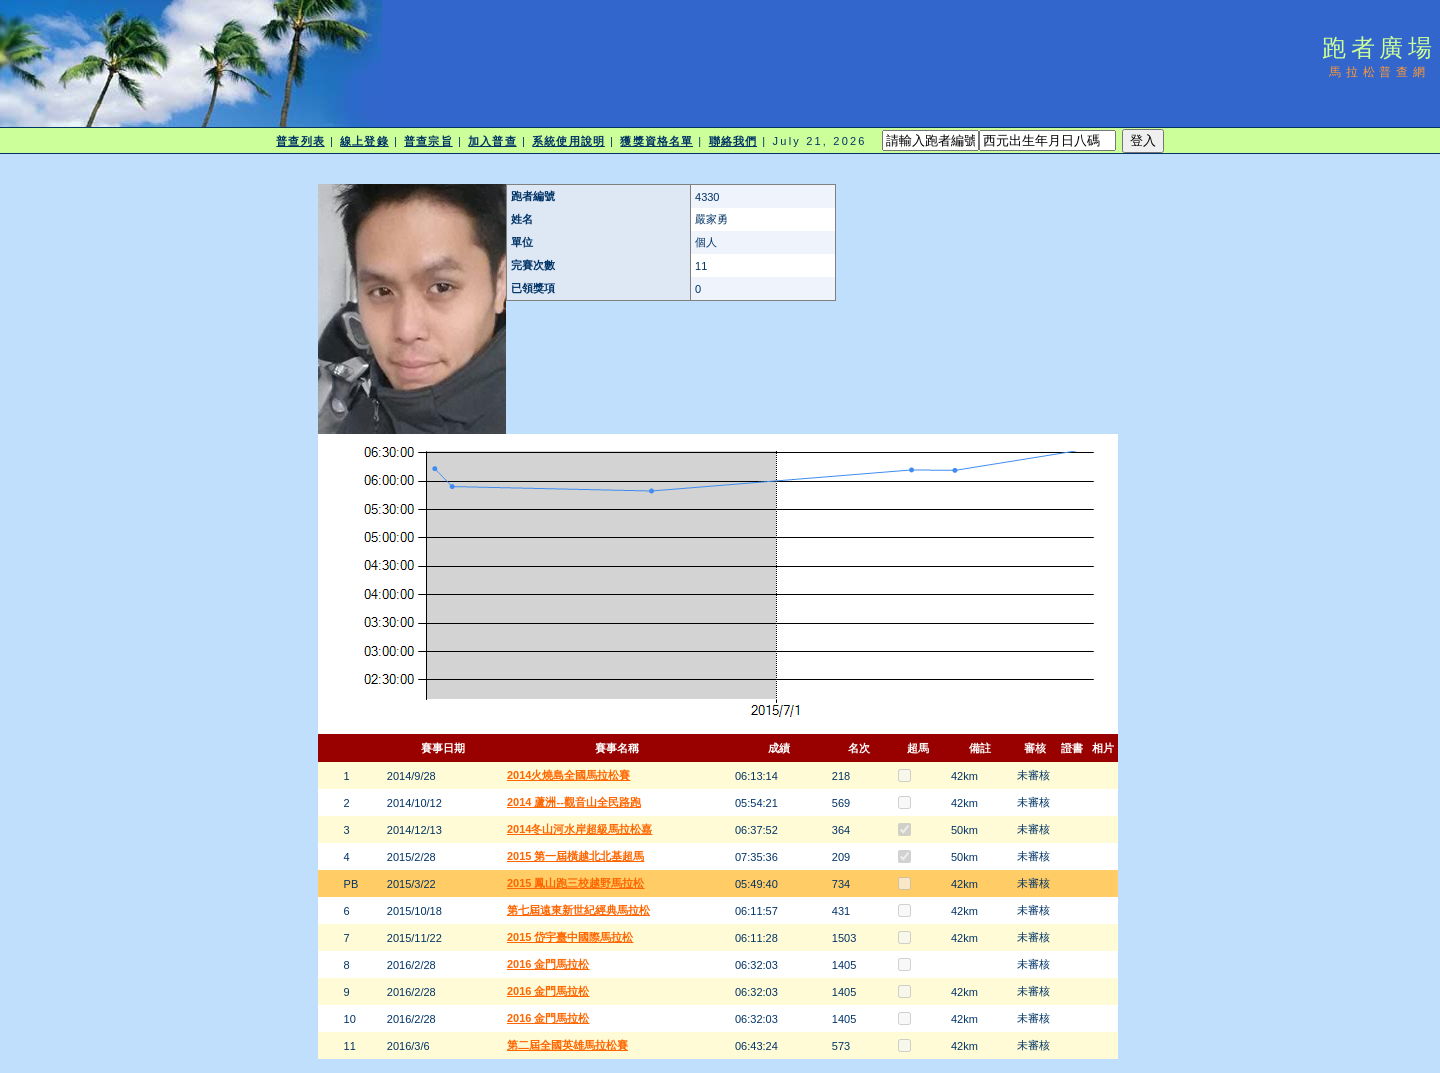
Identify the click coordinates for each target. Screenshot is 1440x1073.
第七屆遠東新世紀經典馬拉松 (578, 910)
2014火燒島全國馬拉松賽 (568, 775)
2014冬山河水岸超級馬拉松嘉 (579, 829)
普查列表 (300, 141)
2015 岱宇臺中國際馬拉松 (570, 937)
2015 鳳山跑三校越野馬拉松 (576, 883)
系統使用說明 (568, 141)
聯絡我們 (733, 141)
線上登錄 (364, 141)
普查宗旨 (428, 141)
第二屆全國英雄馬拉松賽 (567, 1045)
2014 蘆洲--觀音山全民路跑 (574, 802)
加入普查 (492, 141)
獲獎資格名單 (656, 141)
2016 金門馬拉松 (548, 964)
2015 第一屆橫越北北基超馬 (576, 856)
